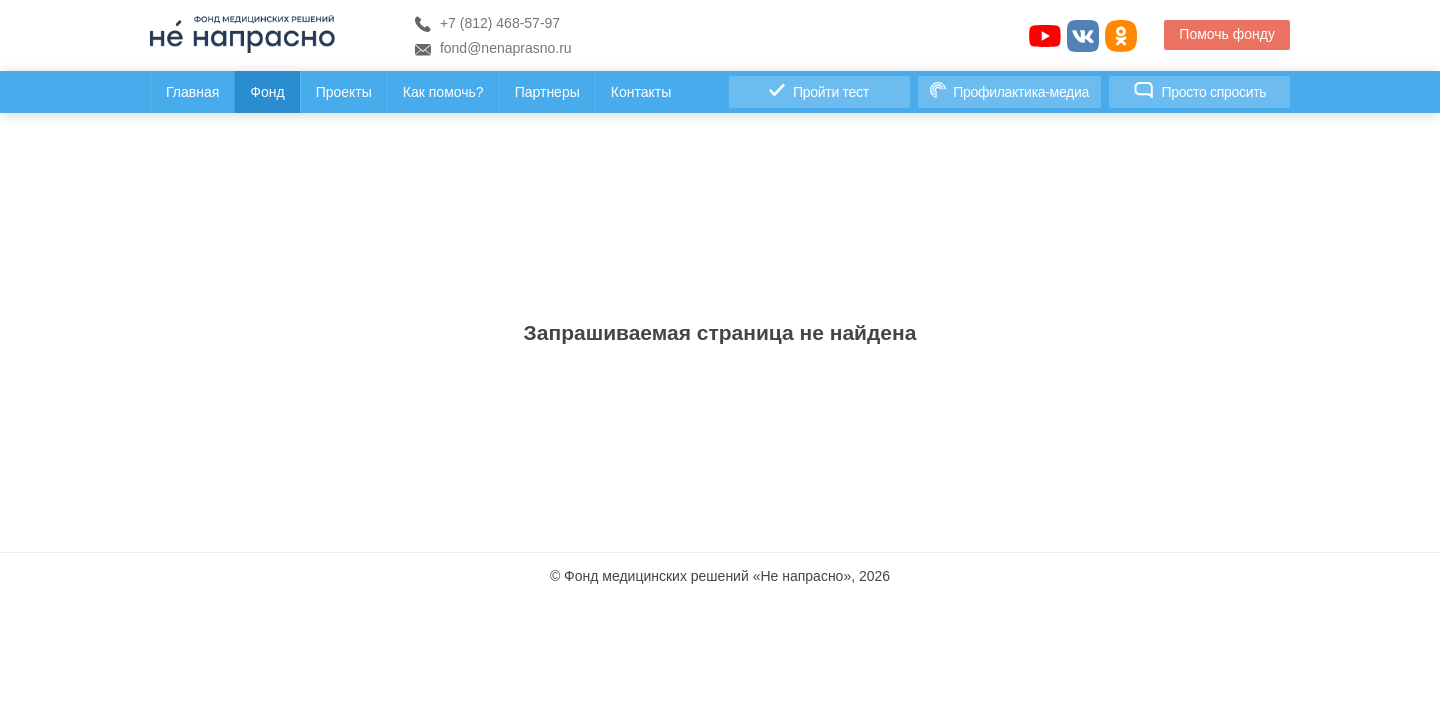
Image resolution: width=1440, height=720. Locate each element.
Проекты (344, 92)
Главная (192, 92)
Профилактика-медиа (1009, 91)
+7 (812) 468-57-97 (487, 23)
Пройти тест (818, 91)
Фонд (267, 92)
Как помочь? (443, 92)
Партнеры (547, 92)
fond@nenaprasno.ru (493, 48)
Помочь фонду (1227, 34)
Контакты (641, 92)
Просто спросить (1200, 91)
